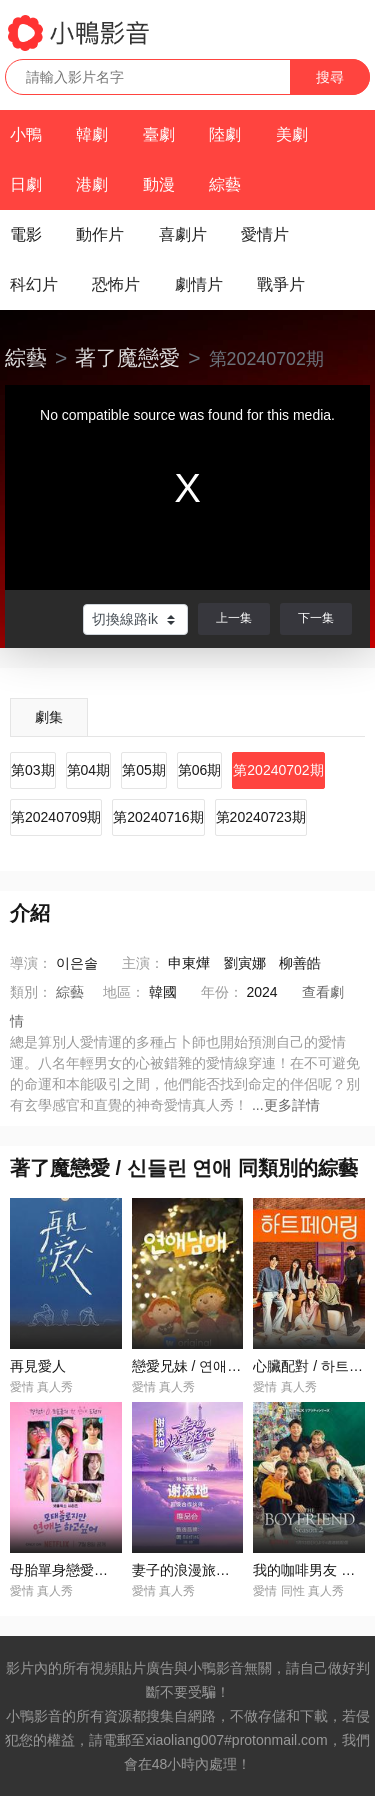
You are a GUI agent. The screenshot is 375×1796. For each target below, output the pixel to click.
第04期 (89, 770)
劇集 (49, 717)
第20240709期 (56, 817)
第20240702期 (278, 770)
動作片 (100, 234)
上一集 (234, 618)
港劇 (92, 184)
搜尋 (330, 77)
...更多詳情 (286, 1105)
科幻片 (34, 284)
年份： (222, 992)
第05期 (144, 770)
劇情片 (199, 284)
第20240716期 (158, 817)
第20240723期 (261, 817)
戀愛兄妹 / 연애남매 (194, 1366)
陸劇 (225, 134)
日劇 (26, 184)
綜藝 (225, 184)
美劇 (292, 134)
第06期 (200, 770)
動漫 (159, 184)
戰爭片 (281, 284)
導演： (31, 963)
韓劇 (92, 134)
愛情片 (265, 234)
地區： (124, 992)
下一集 (316, 618)
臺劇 (159, 134)
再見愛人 (38, 1366)
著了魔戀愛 (127, 357)
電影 (26, 234)
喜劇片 (183, 234)
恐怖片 (116, 284)
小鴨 (26, 134)
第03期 (33, 770)
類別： (31, 992)
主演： (143, 963)
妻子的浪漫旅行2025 (196, 1570)
